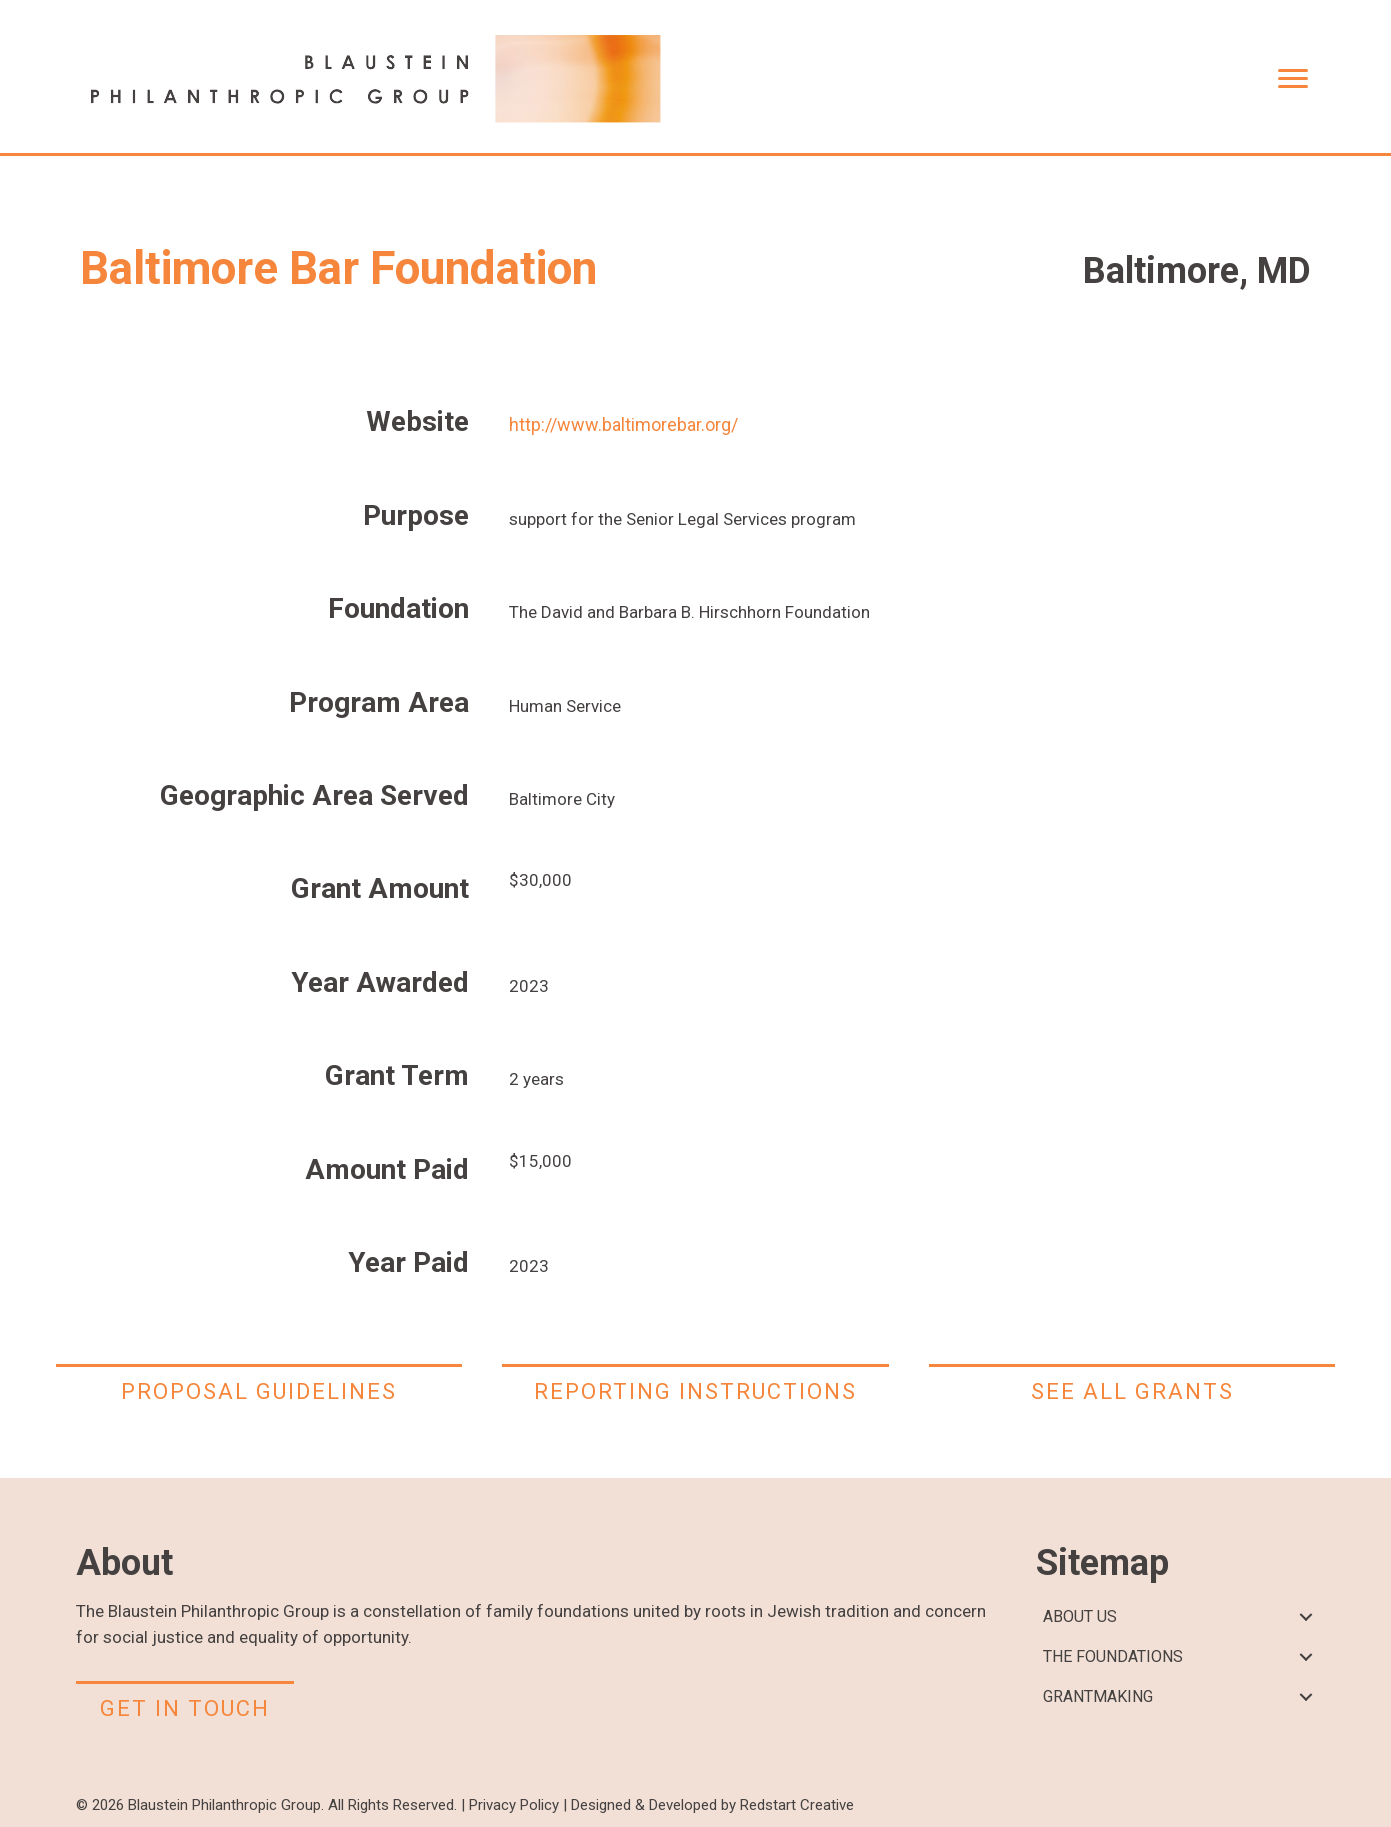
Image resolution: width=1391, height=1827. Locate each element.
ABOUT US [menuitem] (1080, 1616)
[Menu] (1293, 79)
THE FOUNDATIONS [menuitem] (1113, 1656)
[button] (1306, 1617)
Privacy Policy (514, 1805)
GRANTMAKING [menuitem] (1098, 1696)
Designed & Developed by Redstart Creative (712, 1805)
